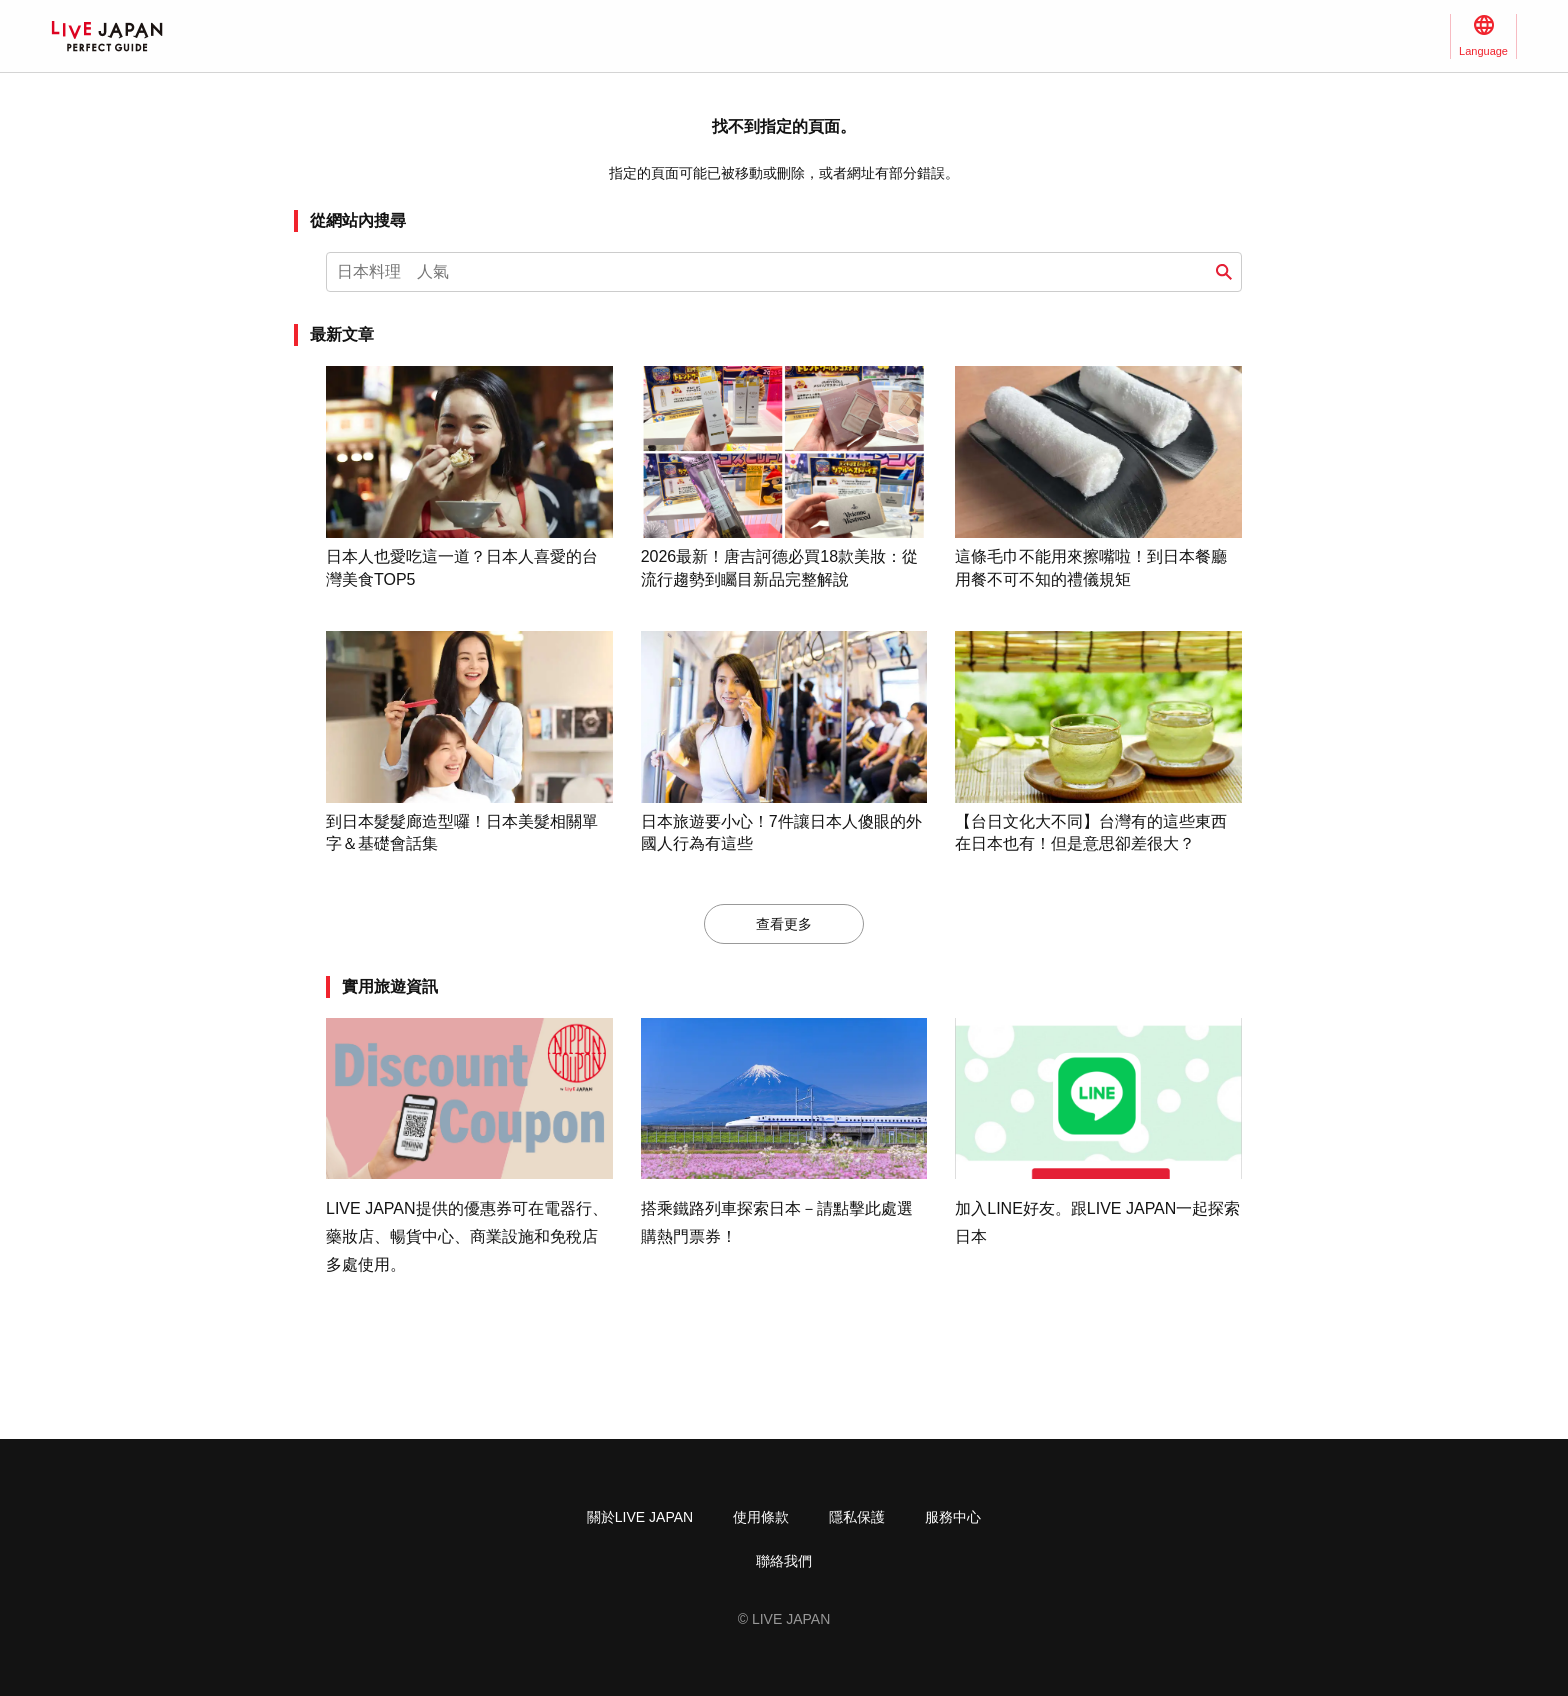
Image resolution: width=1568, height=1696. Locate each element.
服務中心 (953, 1517)
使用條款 (761, 1517)
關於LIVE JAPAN (640, 1517)
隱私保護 (857, 1517)
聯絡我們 (784, 1561)
